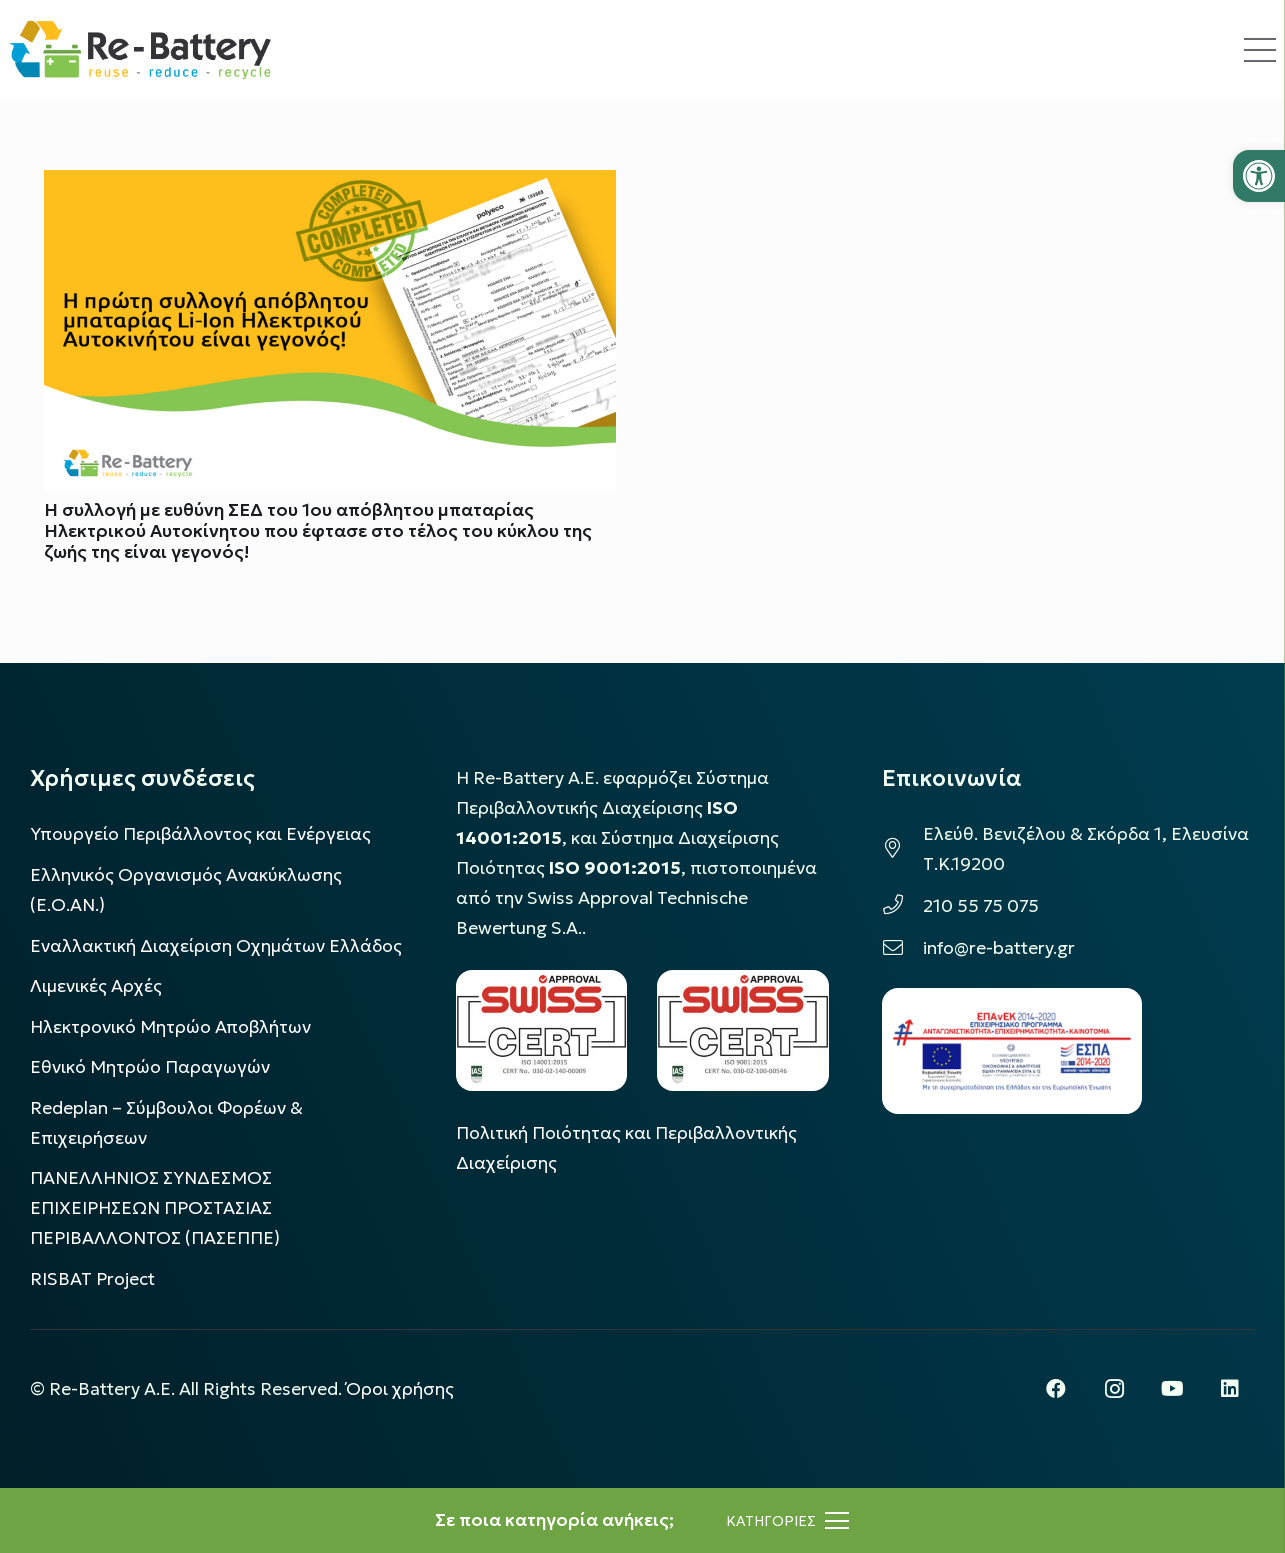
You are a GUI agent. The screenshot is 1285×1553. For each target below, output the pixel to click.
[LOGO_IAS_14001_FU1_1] (542, 1030)
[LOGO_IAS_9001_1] (743, 1030)
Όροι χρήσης (400, 1389)
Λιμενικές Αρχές (96, 986)
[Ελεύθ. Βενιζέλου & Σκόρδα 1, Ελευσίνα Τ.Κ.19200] (902, 849)
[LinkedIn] (1230, 1389)
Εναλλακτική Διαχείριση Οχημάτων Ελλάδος (216, 946)
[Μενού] (787, 1521)
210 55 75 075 (981, 906)
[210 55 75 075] (902, 906)
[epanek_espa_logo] (1012, 1051)
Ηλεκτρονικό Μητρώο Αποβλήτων (170, 1027)
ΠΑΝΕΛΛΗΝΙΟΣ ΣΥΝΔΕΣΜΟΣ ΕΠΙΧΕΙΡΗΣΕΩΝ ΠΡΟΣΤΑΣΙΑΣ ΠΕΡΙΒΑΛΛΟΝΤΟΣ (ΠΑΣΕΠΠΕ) (155, 1208)
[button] (1259, 176)
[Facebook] (1056, 1389)
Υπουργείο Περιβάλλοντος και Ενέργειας (200, 834)
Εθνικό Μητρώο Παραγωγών (150, 1067)
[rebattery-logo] (140, 50)
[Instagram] (1114, 1389)
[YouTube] (1172, 1389)
